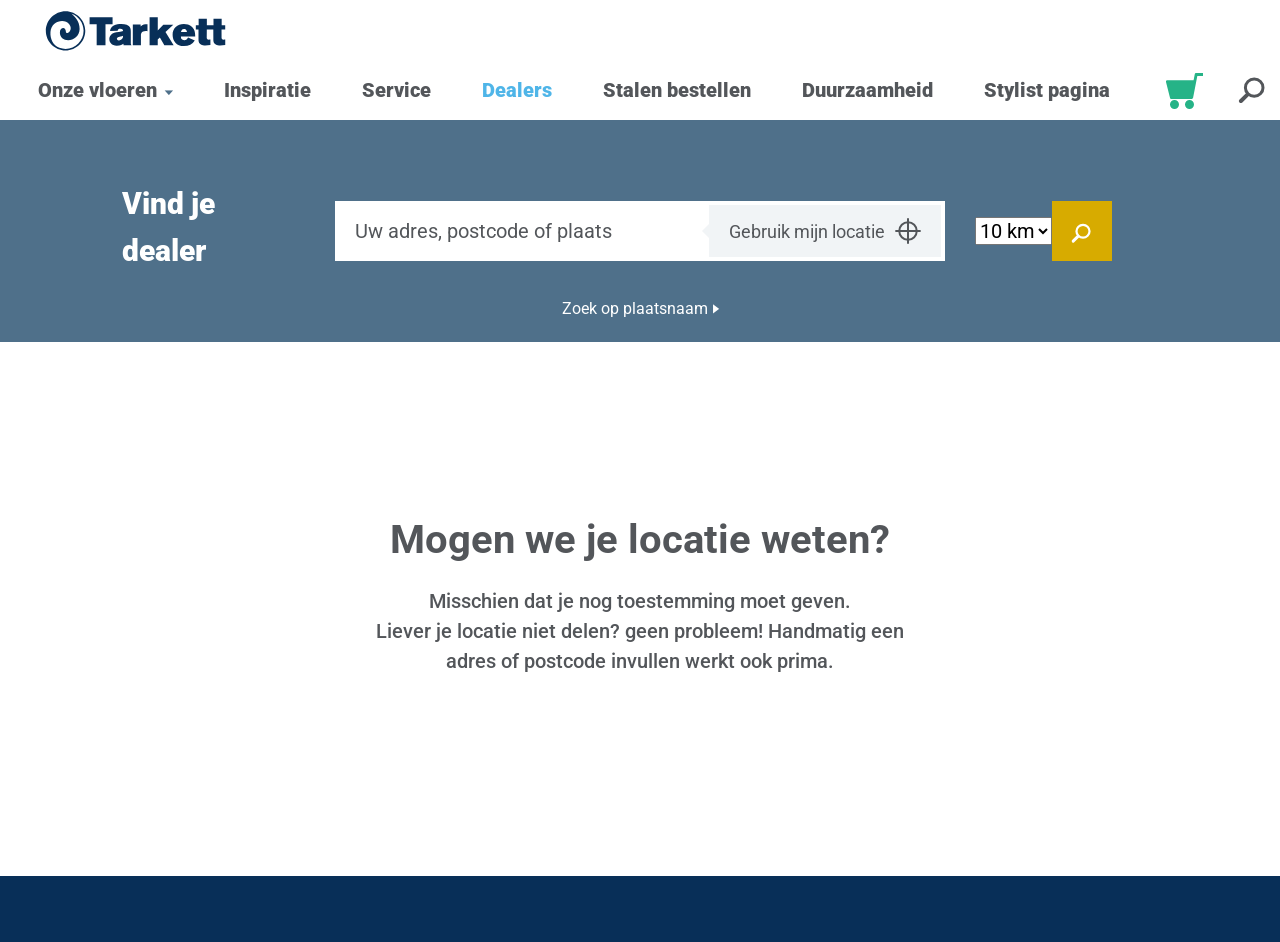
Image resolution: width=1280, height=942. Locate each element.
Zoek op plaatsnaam (635, 308)
